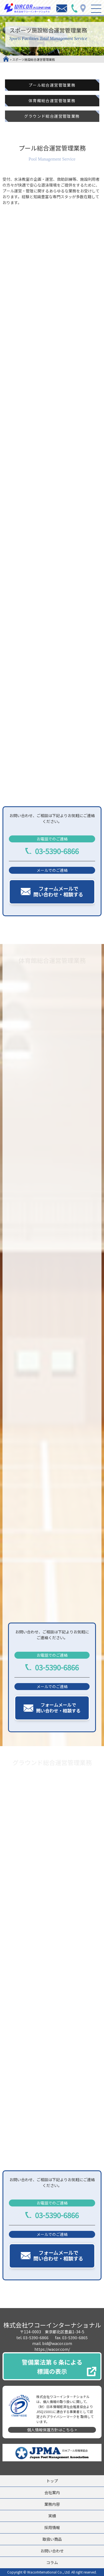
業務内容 (52, 2504)
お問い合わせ (52, 2551)
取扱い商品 (52, 2539)
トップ (52, 2481)
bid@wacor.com (57, 2343)
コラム (52, 2562)
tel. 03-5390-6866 (32, 2337)
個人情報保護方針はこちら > (52, 2429)
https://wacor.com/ (52, 2349)
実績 (52, 2516)
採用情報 (52, 2527)
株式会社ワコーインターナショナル (52, 2324)
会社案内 (52, 2492)
